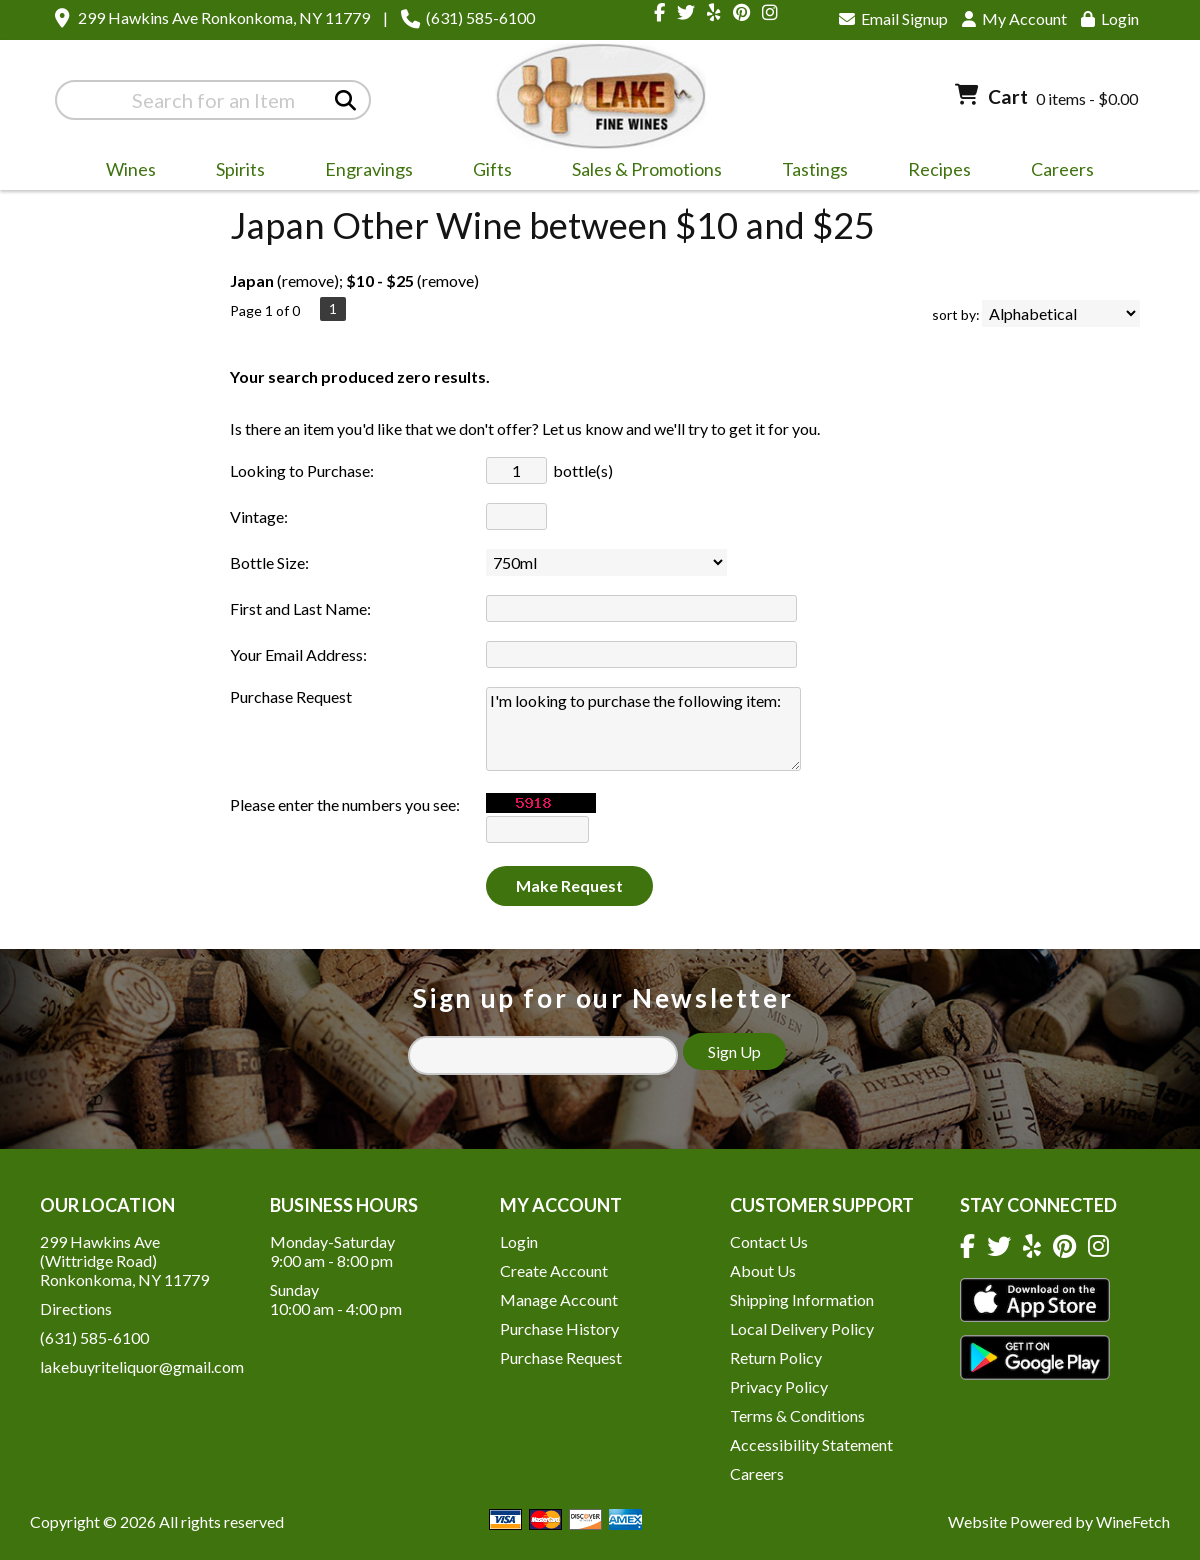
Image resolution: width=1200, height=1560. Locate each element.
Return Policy (776, 1357)
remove (308, 280)
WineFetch (1133, 1521)
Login (1110, 18)
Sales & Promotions (640, 172)
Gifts (486, 172)
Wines (124, 172)
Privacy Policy (779, 1386)
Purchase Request (561, 1357)
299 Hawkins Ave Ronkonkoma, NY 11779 (224, 17)
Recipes (939, 169)
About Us (763, 1270)
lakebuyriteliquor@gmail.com (142, 1366)
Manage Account (559, 1299)
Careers (1056, 172)
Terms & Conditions (797, 1415)
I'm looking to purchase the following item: (643, 729)
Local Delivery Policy (802, 1328)
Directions (76, 1308)
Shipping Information (802, 1299)
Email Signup (893, 18)
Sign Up (734, 1051)
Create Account (554, 1270)
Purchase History (559, 1328)
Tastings (815, 169)
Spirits (234, 172)
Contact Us (769, 1241)
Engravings (362, 172)
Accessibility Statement (811, 1444)
